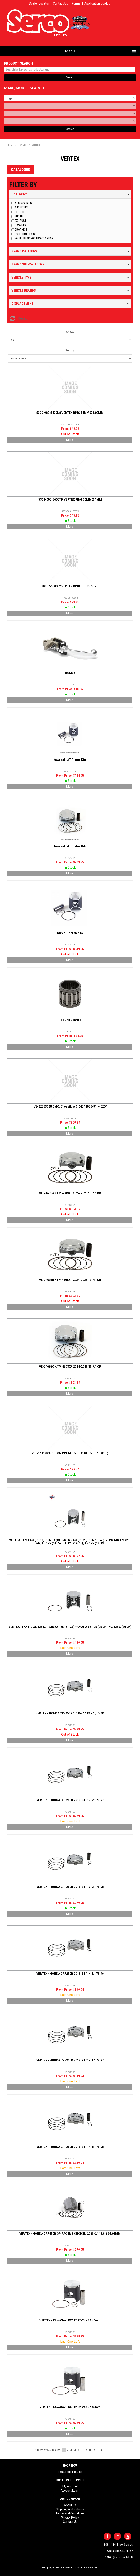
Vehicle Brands (23, 290)
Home (10, 145)
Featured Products (70, 2471)
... (98, 2450)
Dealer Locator (39, 3)
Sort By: (70, 350)
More (69, 439)
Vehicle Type (21, 277)
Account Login (70, 2490)
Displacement (22, 304)
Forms (76, 3)
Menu (70, 51)
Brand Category (24, 251)
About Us (70, 2505)
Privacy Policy (70, 2517)
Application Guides (97, 3)
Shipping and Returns (70, 2509)
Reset (22, 318)
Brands (22, 145)
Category (19, 194)
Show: (70, 331)
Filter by (23, 185)
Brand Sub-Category (27, 264)
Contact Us (60, 3)
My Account (70, 2486)
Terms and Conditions (70, 2513)
